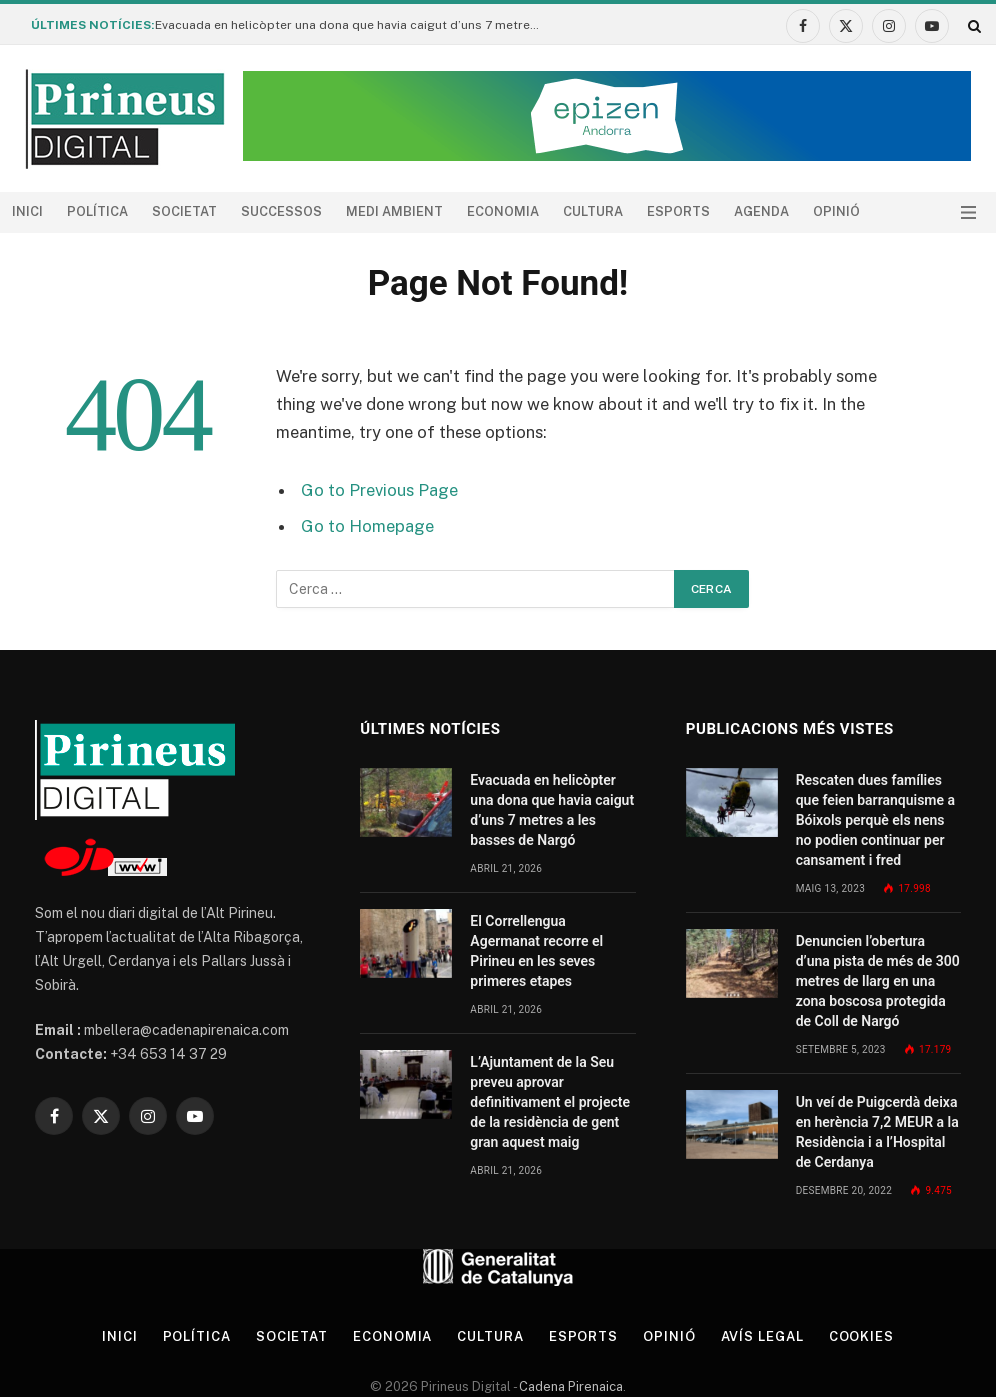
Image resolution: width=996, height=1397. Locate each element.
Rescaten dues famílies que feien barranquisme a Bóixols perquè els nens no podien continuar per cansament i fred (875, 820)
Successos (281, 211)
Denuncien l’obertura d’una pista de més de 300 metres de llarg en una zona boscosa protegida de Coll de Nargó (878, 981)
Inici (27, 211)
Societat (184, 211)
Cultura (593, 211)
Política (97, 211)
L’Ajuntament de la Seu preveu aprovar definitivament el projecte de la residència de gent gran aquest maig (550, 1102)
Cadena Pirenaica (569, 1386)
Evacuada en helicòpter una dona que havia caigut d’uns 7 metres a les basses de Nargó (355, 25)
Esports (678, 211)
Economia (503, 211)
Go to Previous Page (379, 490)
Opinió (836, 211)
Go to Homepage (367, 526)
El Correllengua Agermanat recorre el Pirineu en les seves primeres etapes (536, 951)
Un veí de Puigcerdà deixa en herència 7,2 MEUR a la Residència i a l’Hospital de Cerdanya (877, 1132)
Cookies (861, 1336)
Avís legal (762, 1336)
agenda (761, 211)
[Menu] (968, 212)
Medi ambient (394, 211)
